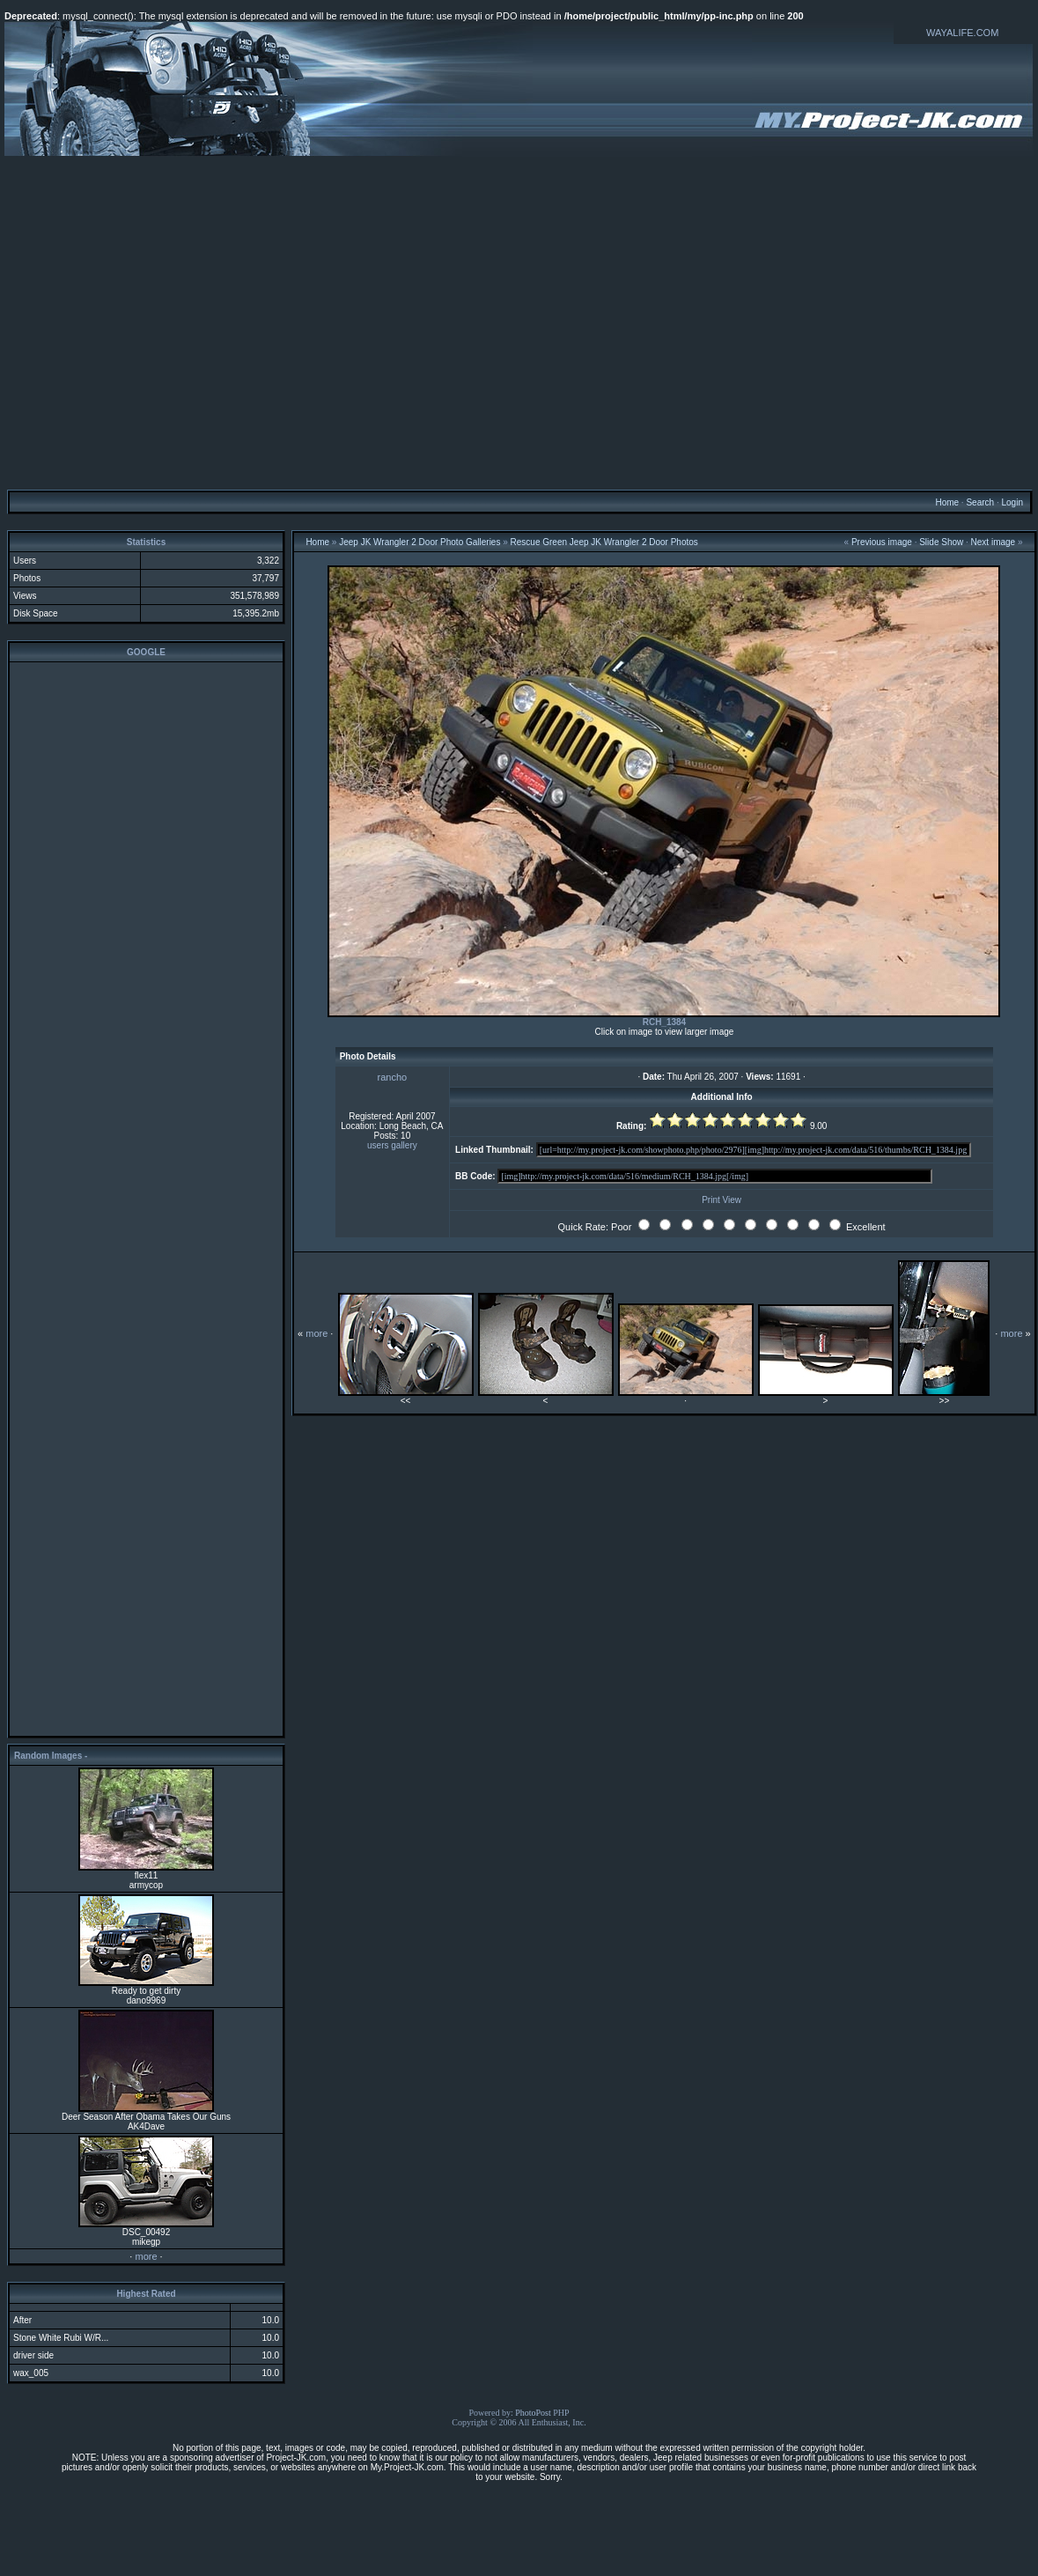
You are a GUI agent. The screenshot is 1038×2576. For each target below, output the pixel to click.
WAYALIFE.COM (962, 32)
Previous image (881, 542)
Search (980, 502)
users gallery (392, 1145)
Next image (993, 542)
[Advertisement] (517, 322)
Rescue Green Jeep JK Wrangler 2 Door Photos (604, 542)
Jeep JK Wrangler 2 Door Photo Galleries (419, 542)
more (146, 2256)
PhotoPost (533, 2412)
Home (947, 502)
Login (1011, 502)
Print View (721, 1200)
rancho (393, 1077)
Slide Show (941, 542)
